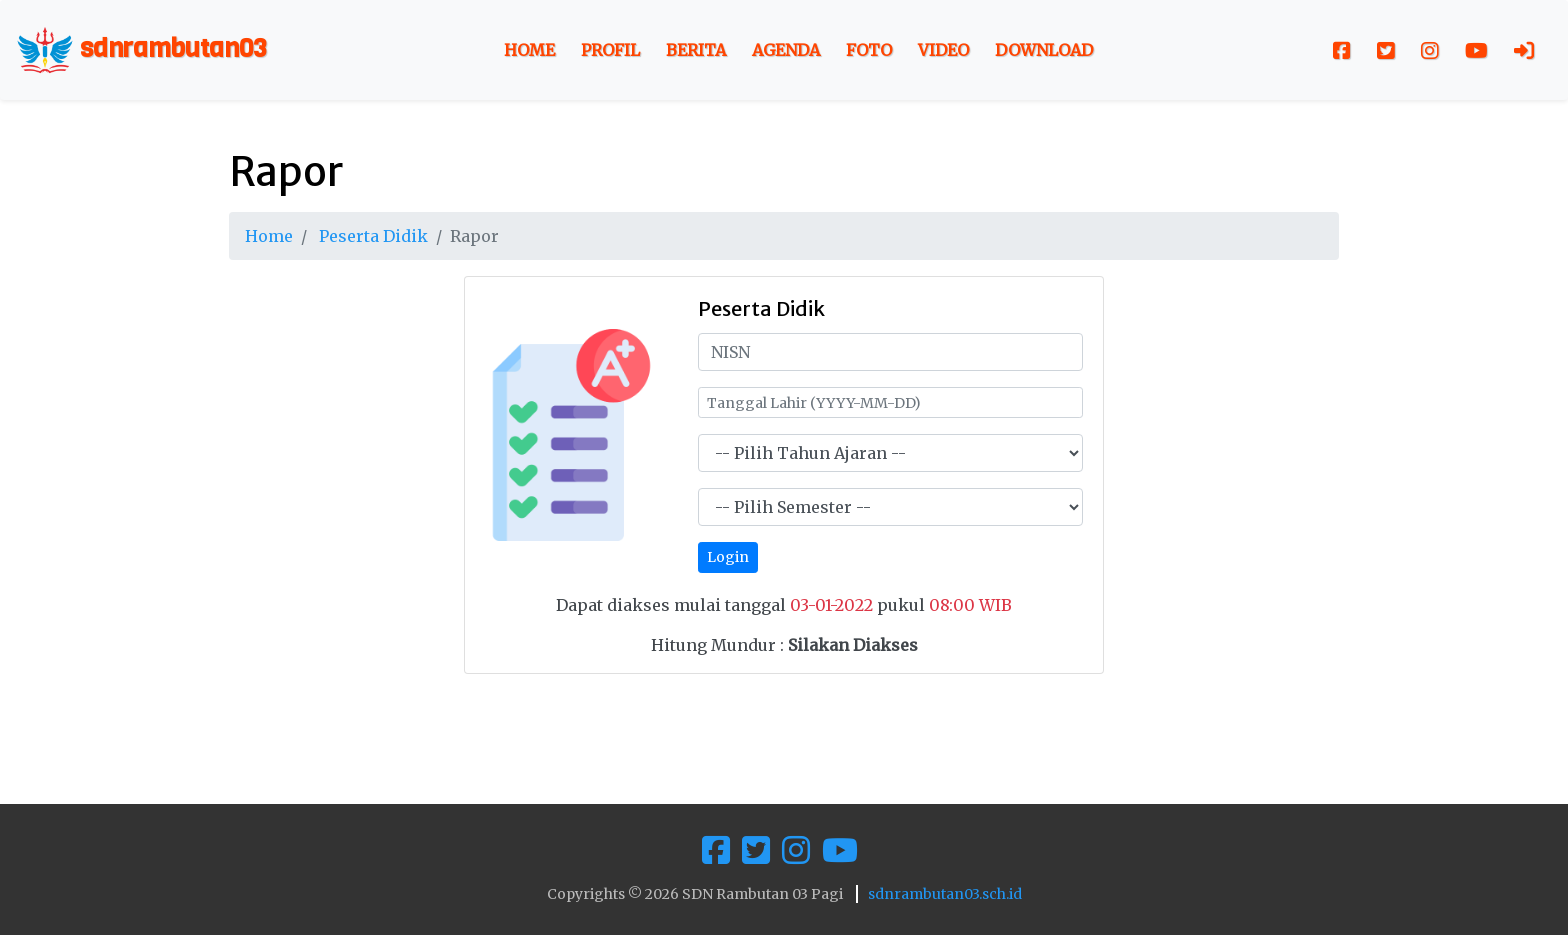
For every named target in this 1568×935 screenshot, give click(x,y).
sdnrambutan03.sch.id (945, 894)
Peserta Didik (373, 236)
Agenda (786, 50)
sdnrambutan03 (141, 50)
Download (1044, 50)
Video (943, 50)
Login (728, 557)
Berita (696, 50)
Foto (869, 50)
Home (529, 50)
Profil (610, 50)
